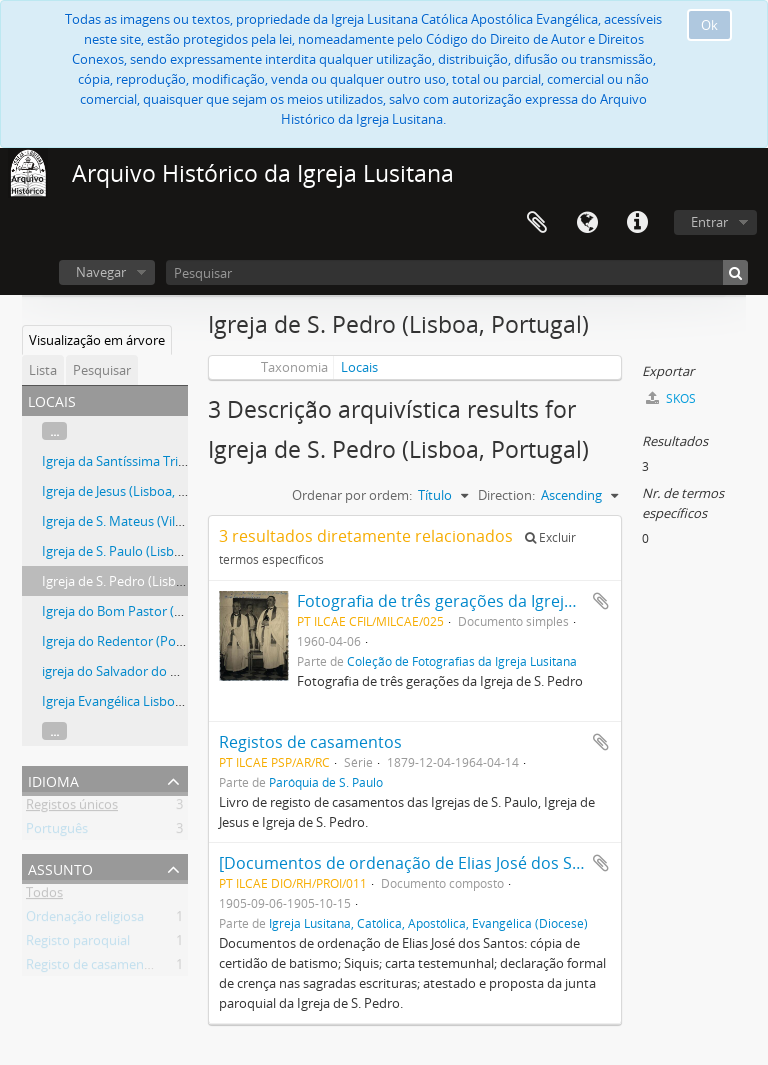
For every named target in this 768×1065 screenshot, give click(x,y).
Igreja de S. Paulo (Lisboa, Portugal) (146, 551)
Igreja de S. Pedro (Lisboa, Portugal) (147, 581)
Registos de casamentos (310, 742)
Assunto (60, 867)
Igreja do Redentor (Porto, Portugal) (148, 641)
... (54, 431)
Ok (709, 25)
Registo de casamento (91, 968)
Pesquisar (102, 370)
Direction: (506, 495)
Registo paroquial (78, 944)
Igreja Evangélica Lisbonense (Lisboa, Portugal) (180, 701)
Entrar (709, 222)
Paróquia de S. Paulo (326, 782)
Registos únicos (72, 808)
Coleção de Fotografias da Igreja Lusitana (462, 661)
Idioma (587, 223)
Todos (44, 896)
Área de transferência (537, 223)
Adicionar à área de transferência (601, 601)
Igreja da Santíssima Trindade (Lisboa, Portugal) (182, 461)
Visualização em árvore (97, 340)
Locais (359, 367)
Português (57, 832)
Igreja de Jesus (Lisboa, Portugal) (137, 491)
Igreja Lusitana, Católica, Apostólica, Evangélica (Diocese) (428, 923)
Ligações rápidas (637, 223)
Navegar (101, 272)
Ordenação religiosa (85, 920)
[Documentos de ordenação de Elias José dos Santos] (419, 863)
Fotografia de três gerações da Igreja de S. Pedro (480, 601)
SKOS (671, 398)
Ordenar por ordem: (352, 495)
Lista (43, 370)
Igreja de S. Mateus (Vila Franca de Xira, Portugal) (186, 521)
